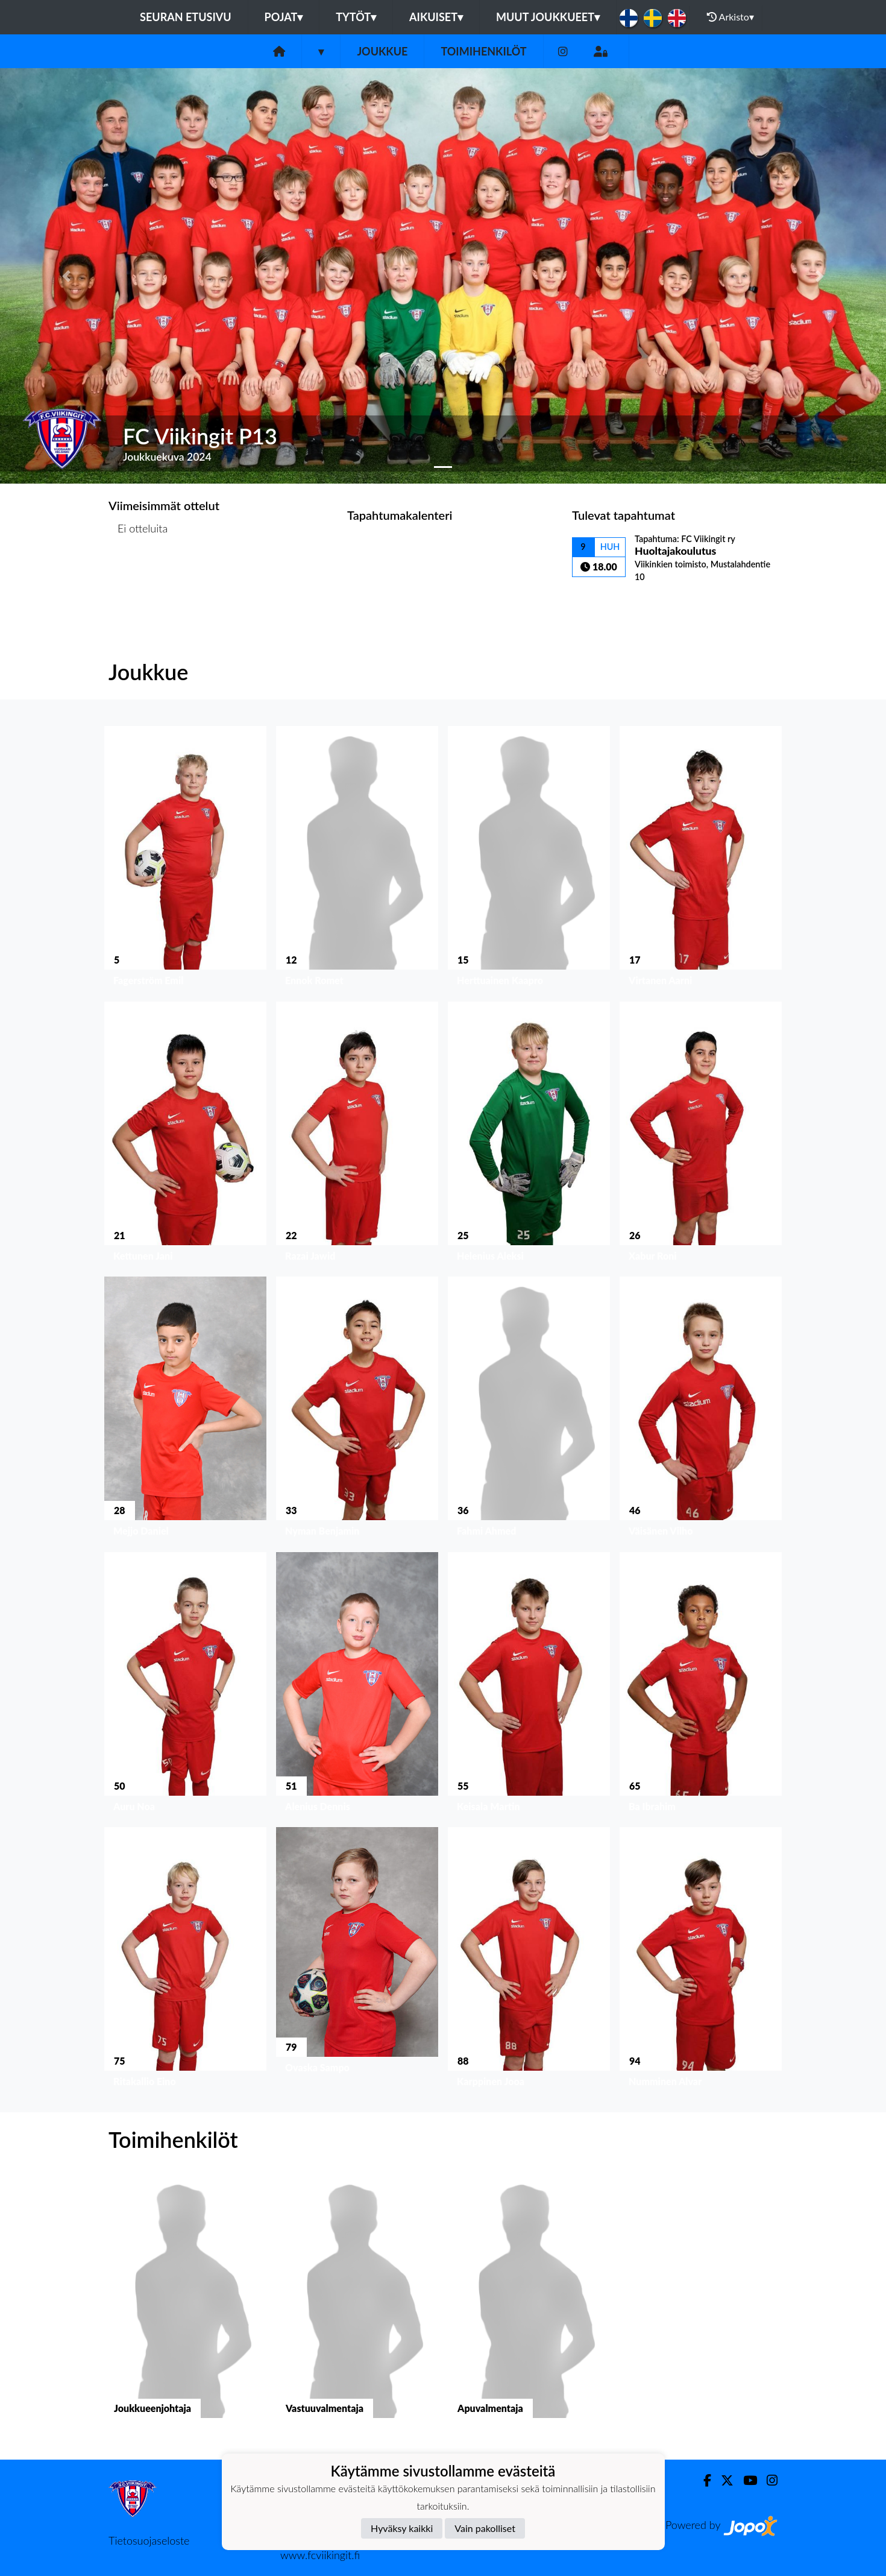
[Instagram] (562, 51)
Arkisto (730, 17)
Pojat (284, 17)
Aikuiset (436, 17)
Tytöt (356, 17)
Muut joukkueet (548, 17)
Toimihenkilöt (483, 51)
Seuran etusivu (185, 17)
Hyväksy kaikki (402, 2528)
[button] (66, 276)
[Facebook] (702, 2480)
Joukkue (382, 51)
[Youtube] (745, 2480)
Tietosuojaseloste (148, 2540)
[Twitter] (722, 2480)
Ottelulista (138, 575)
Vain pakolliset (484, 2528)
